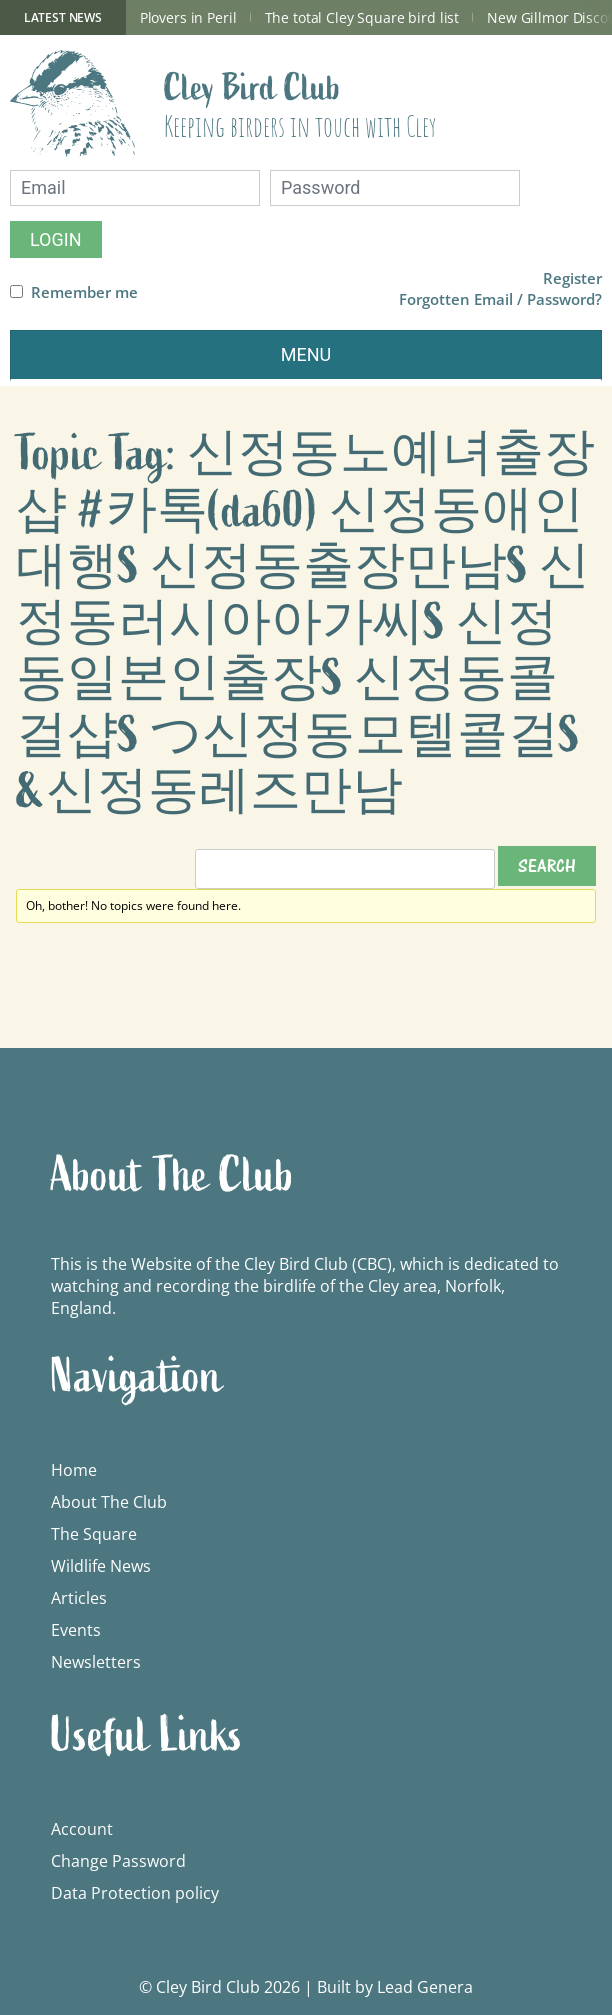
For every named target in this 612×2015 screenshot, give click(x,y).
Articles (79, 1598)
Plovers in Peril (188, 17)
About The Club (109, 1502)
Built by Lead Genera (395, 1987)
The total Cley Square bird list (362, 17)
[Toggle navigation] (306, 355)
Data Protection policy (135, 1893)
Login (56, 239)
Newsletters (96, 1662)
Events (76, 1630)
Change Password (118, 1861)
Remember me (84, 292)
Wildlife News (101, 1566)
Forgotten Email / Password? (500, 299)
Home (74, 1470)
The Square (94, 1534)
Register (572, 278)
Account (82, 1829)
